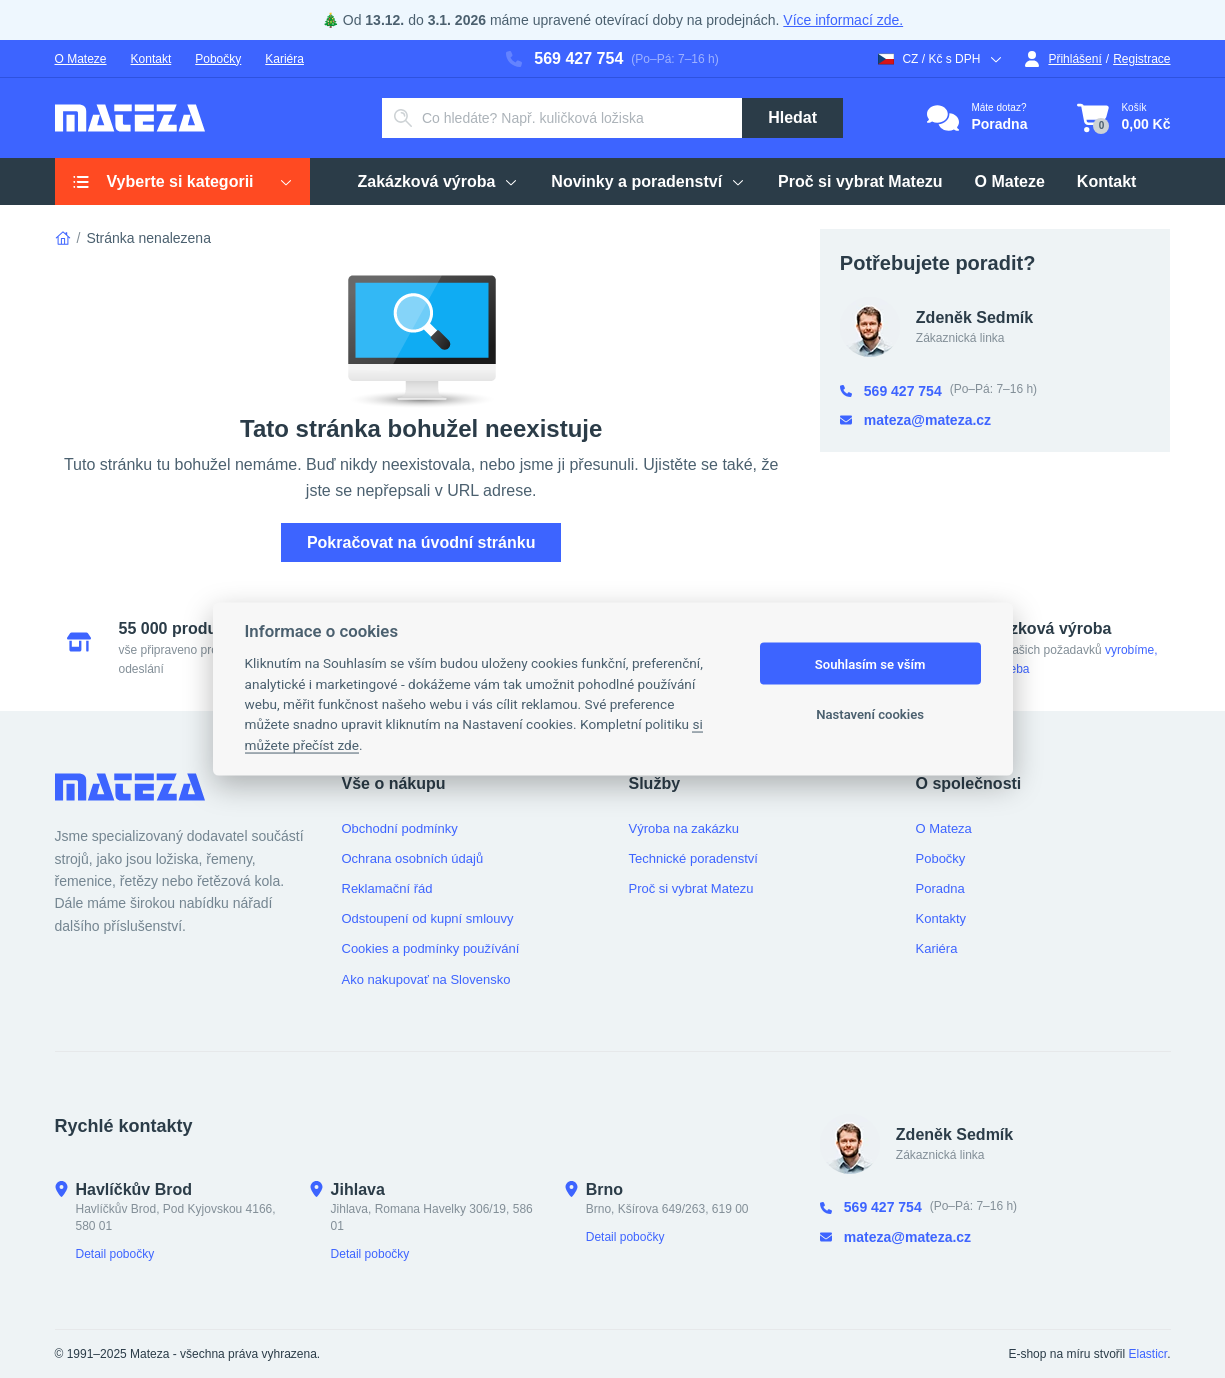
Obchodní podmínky (400, 828)
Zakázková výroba (439, 181)
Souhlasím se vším (870, 663)
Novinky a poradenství (648, 181)
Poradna (940, 888)
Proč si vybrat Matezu (860, 181)
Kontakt (151, 59)
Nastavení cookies (870, 713)
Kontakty (941, 918)
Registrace (1141, 59)
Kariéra (284, 59)
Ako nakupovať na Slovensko (426, 979)
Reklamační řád (387, 888)
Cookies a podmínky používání (431, 948)
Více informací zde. (843, 20)
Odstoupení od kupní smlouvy (428, 918)
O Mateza (944, 828)
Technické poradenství (693, 858)
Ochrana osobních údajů (413, 858)
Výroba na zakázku (684, 828)
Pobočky (218, 59)
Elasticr (1147, 1354)
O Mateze (81, 59)
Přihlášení (1062, 59)
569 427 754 (564, 58)
